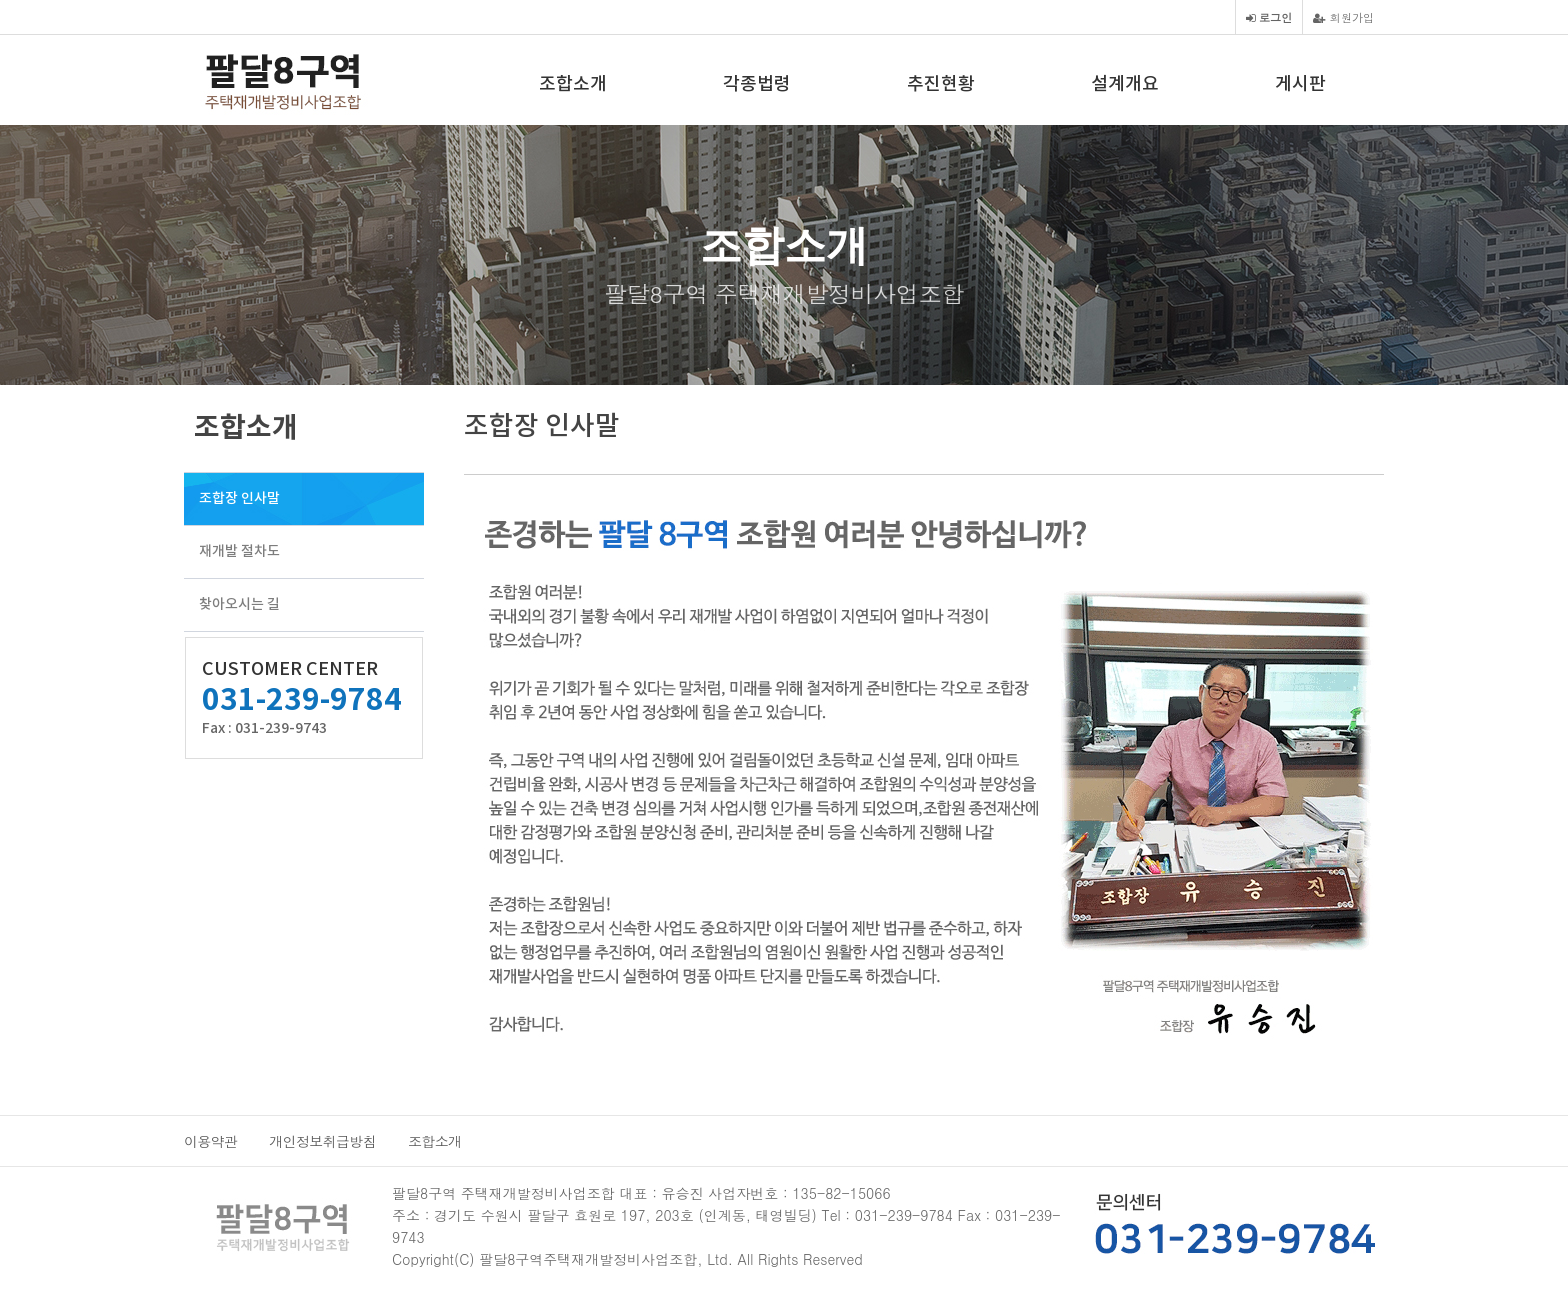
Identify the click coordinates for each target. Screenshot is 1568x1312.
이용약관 (210, 1141)
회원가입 (1343, 17)
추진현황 (941, 84)
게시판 (1300, 84)
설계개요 (1125, 84)
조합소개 (573, 84)
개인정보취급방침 (322, 1141)
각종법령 (757, 84)
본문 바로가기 (0, 0)
